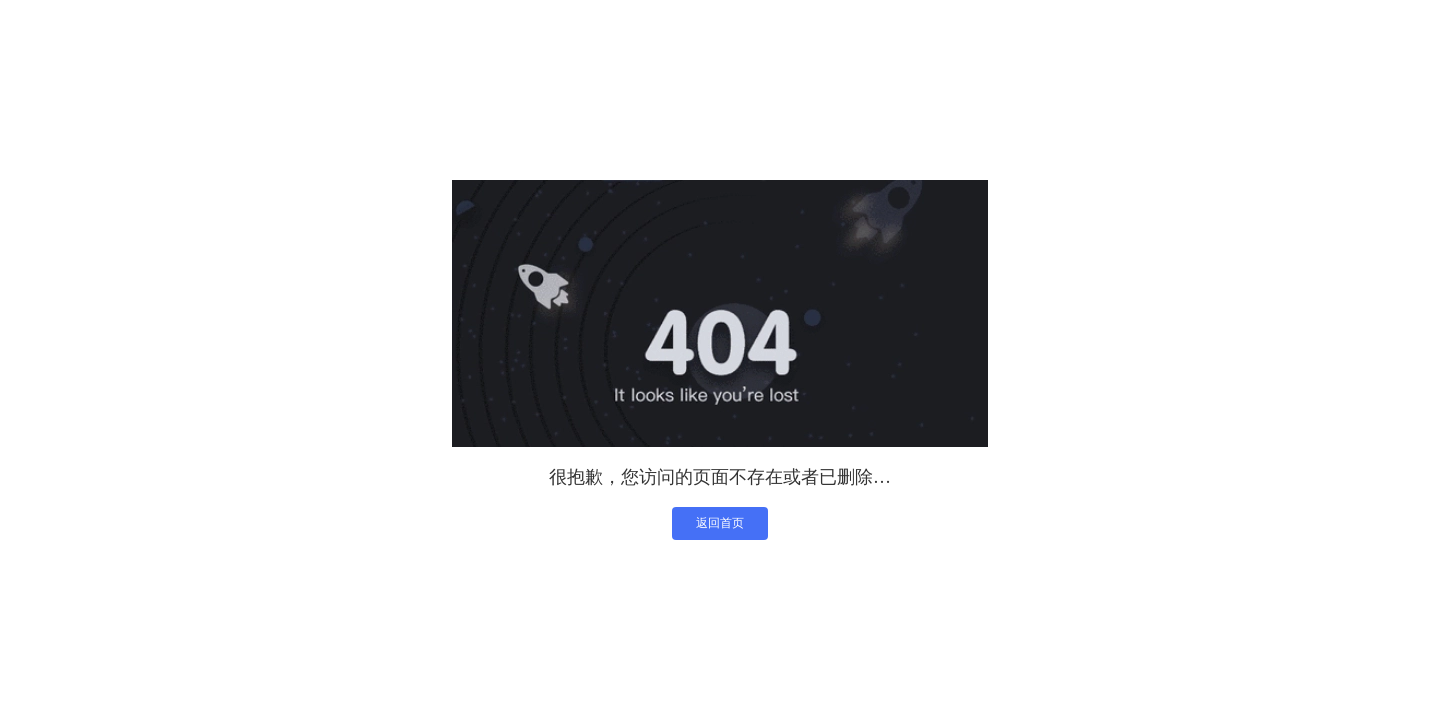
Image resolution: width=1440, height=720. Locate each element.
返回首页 (720, 523)
